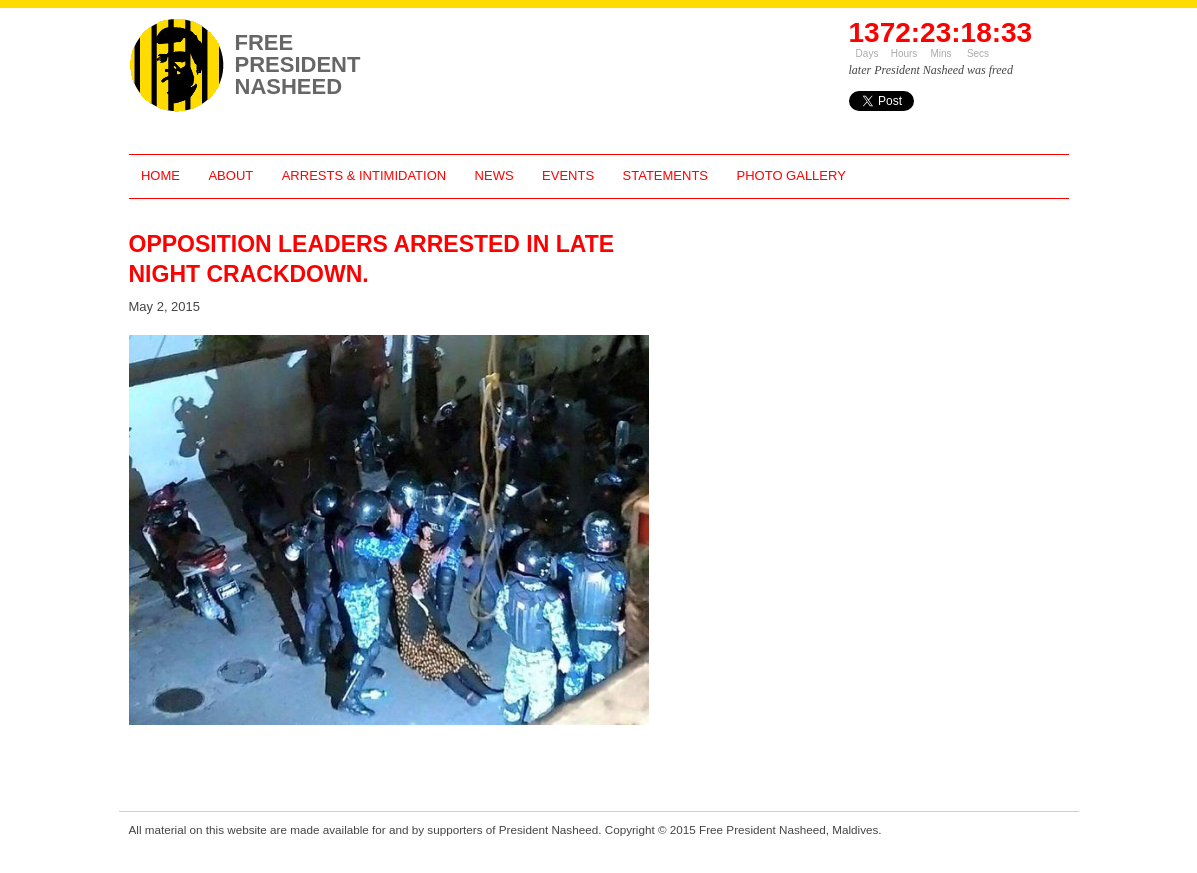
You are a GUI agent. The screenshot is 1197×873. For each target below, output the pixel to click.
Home (160, 175)
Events (568, 175)
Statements (665, 175)
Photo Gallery (791, 175)
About (230, 175)
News (494, 175)
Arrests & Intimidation (364, 175)
